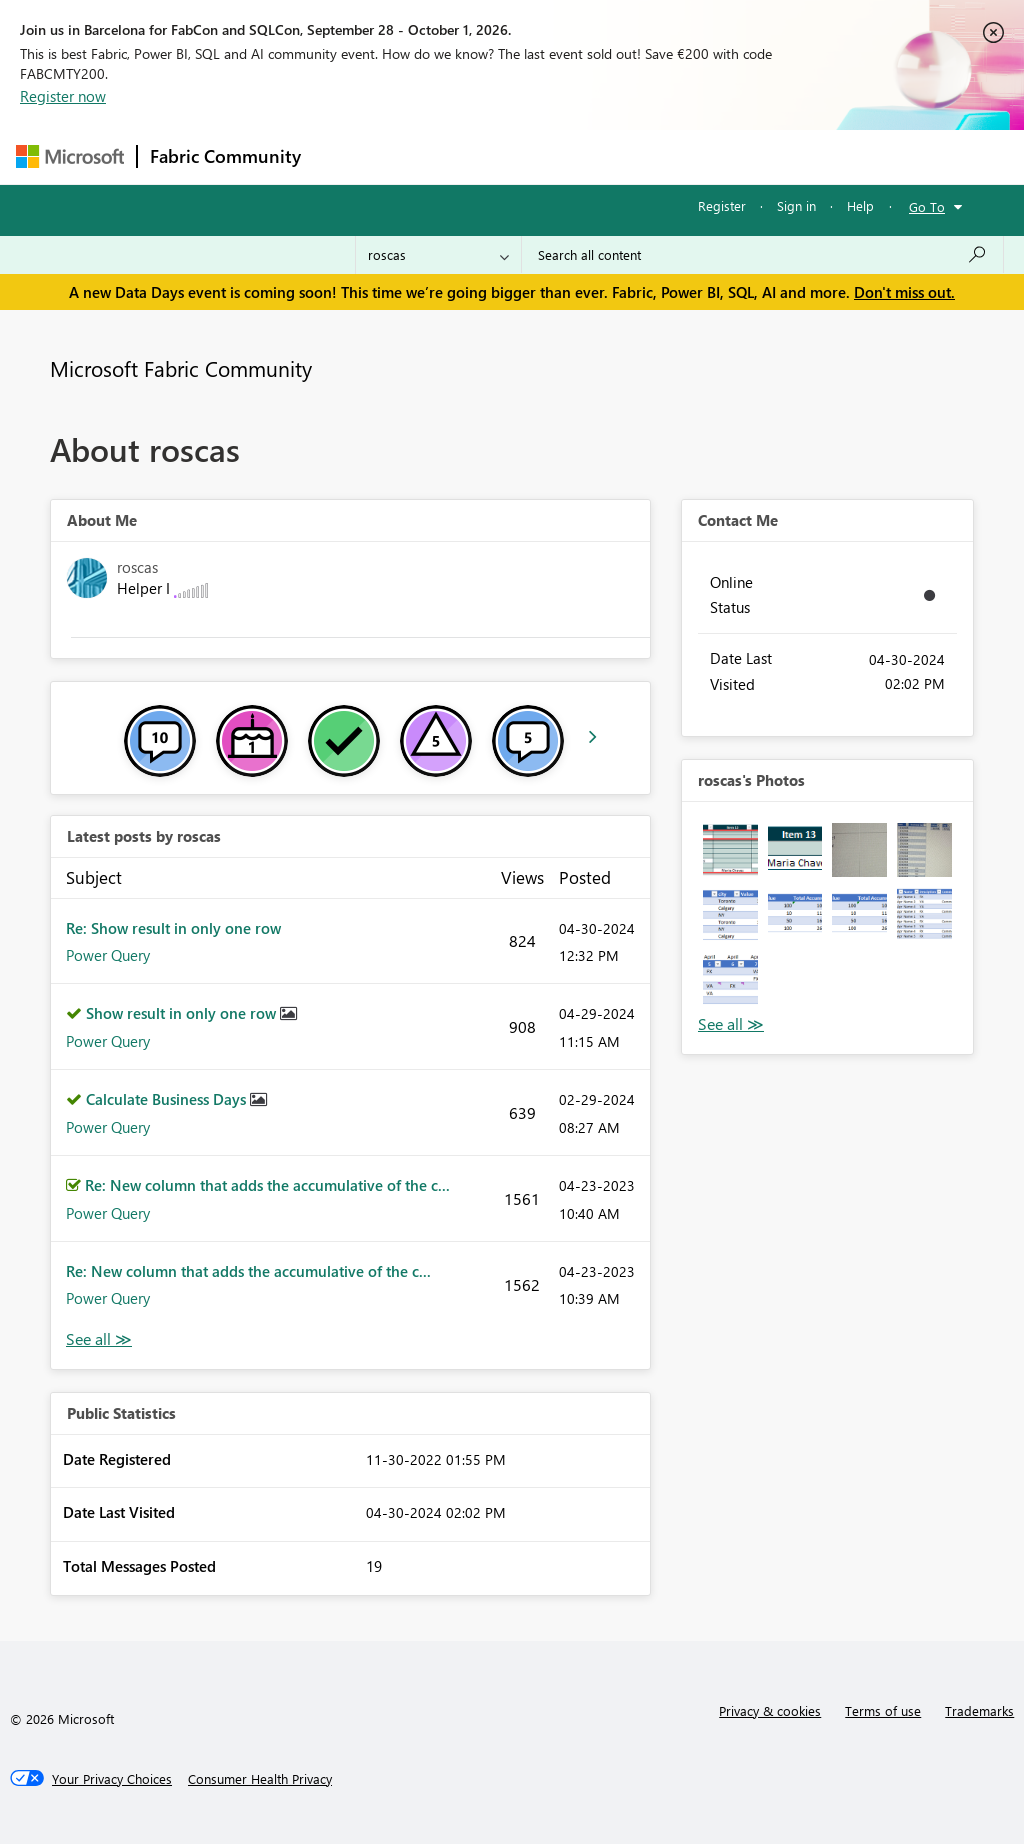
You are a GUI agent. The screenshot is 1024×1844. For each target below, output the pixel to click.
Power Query (108, 955)
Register (722, 205)
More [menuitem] (763, 156)
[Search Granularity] (438, 255)
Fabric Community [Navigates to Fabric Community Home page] (225, 156)
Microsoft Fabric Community (181, 368)
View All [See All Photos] (731, 1024)
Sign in (796, 205)
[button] (730, 850)
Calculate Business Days (168, 1099)
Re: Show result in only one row (173, 928)
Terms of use (883, 1710)
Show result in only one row (183, 1013)
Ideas (516, 156)
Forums (346, 156)
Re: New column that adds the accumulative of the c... (267, 1185)
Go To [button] (927, 206)
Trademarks (979, 1710)
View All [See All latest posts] (99, 1339)
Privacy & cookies (770, 1710)
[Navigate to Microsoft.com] (70, 156)
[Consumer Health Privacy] (260, 1779)
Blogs (695, 156)
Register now (63, 96)
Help (860, 205)
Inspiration (434, 156)
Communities (605, 156)
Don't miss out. (904, 292)
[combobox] (762, 255)
